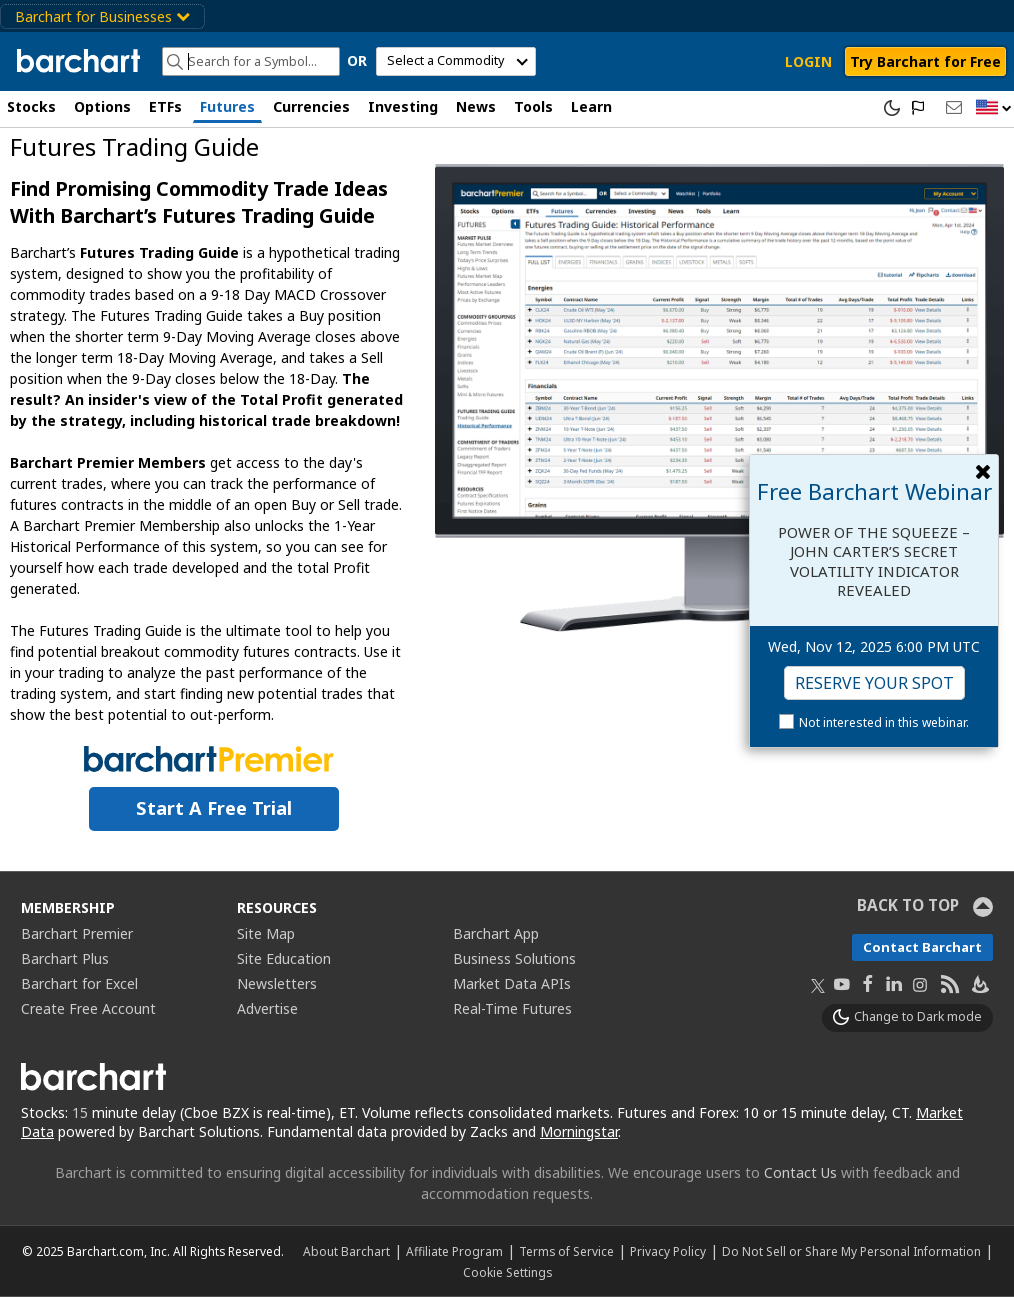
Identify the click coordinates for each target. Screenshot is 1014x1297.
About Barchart (346, 1251)
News (476, 106)
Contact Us (800, 1172)
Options (102, 106)
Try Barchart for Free (925, 61)
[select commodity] (456, 61)
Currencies (311, 106)
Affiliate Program (454, 1251)
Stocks (31, 106)
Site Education (284, 958)
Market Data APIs (512, 983)
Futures (227, 106)
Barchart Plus (65, 958)
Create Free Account (88, 1008)
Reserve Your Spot (874, 683)
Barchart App (496, 933)
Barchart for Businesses (102, 16)
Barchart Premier (77, 933)
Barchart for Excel (79, 983)
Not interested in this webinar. (884, 722)
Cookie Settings (507, 1272)
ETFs (165, 106)
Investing (403, 106)
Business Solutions (514, 958)
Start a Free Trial (214, 808)
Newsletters (277, 983)
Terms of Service (566, 1251)
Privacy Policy (668, 1251)
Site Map (266, 933)
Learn (591, 106)
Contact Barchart (922, 947)
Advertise (267, 1008)
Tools (533, 106)
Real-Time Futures (512, 1008)
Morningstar (579, 1131)
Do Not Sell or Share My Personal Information (851, 1251)
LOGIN (808, 61)
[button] (994, 108)
